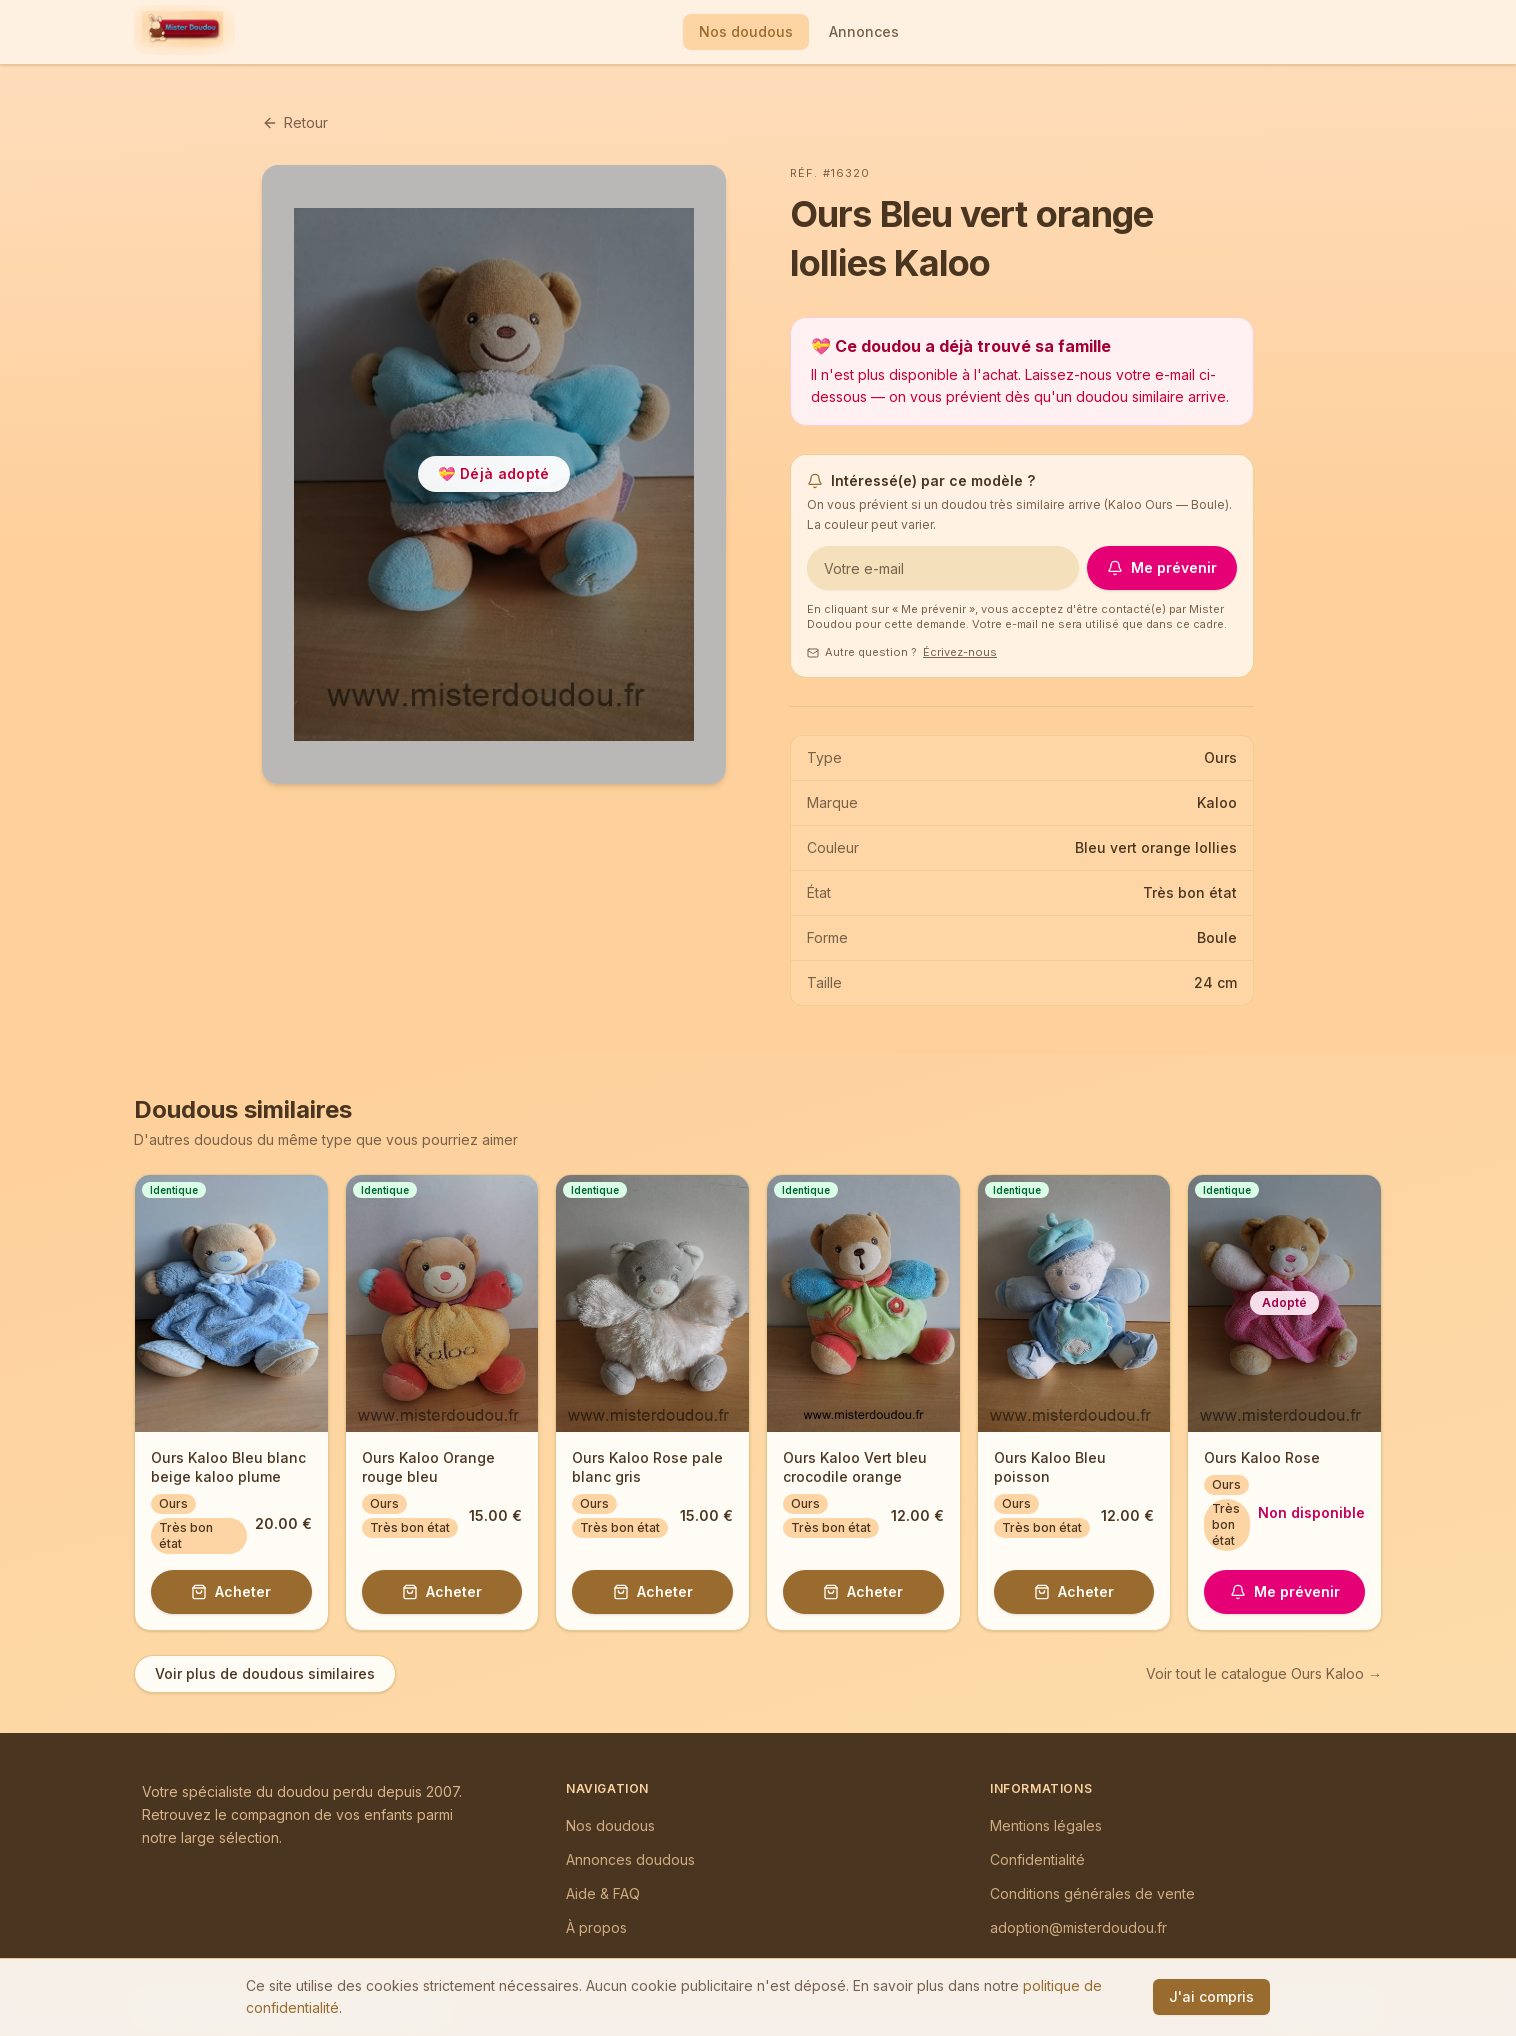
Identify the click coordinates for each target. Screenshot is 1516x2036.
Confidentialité (1037, 1859)
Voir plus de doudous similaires (265, 1673)
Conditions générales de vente (1092, 1893)
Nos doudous (746, 31)
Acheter (231, 1591)
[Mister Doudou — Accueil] (182, 32)
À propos (596, 1927)
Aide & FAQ (603, 1893)
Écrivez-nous (960, 652)
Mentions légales (1046, 1825)
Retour (295, 122)
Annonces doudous (630, 1859)
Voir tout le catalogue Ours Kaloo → (1264, 1673)
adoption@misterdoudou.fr (1078, 1927)
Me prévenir (1162, 567)
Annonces (864, 31)
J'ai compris (1211, 1996)
